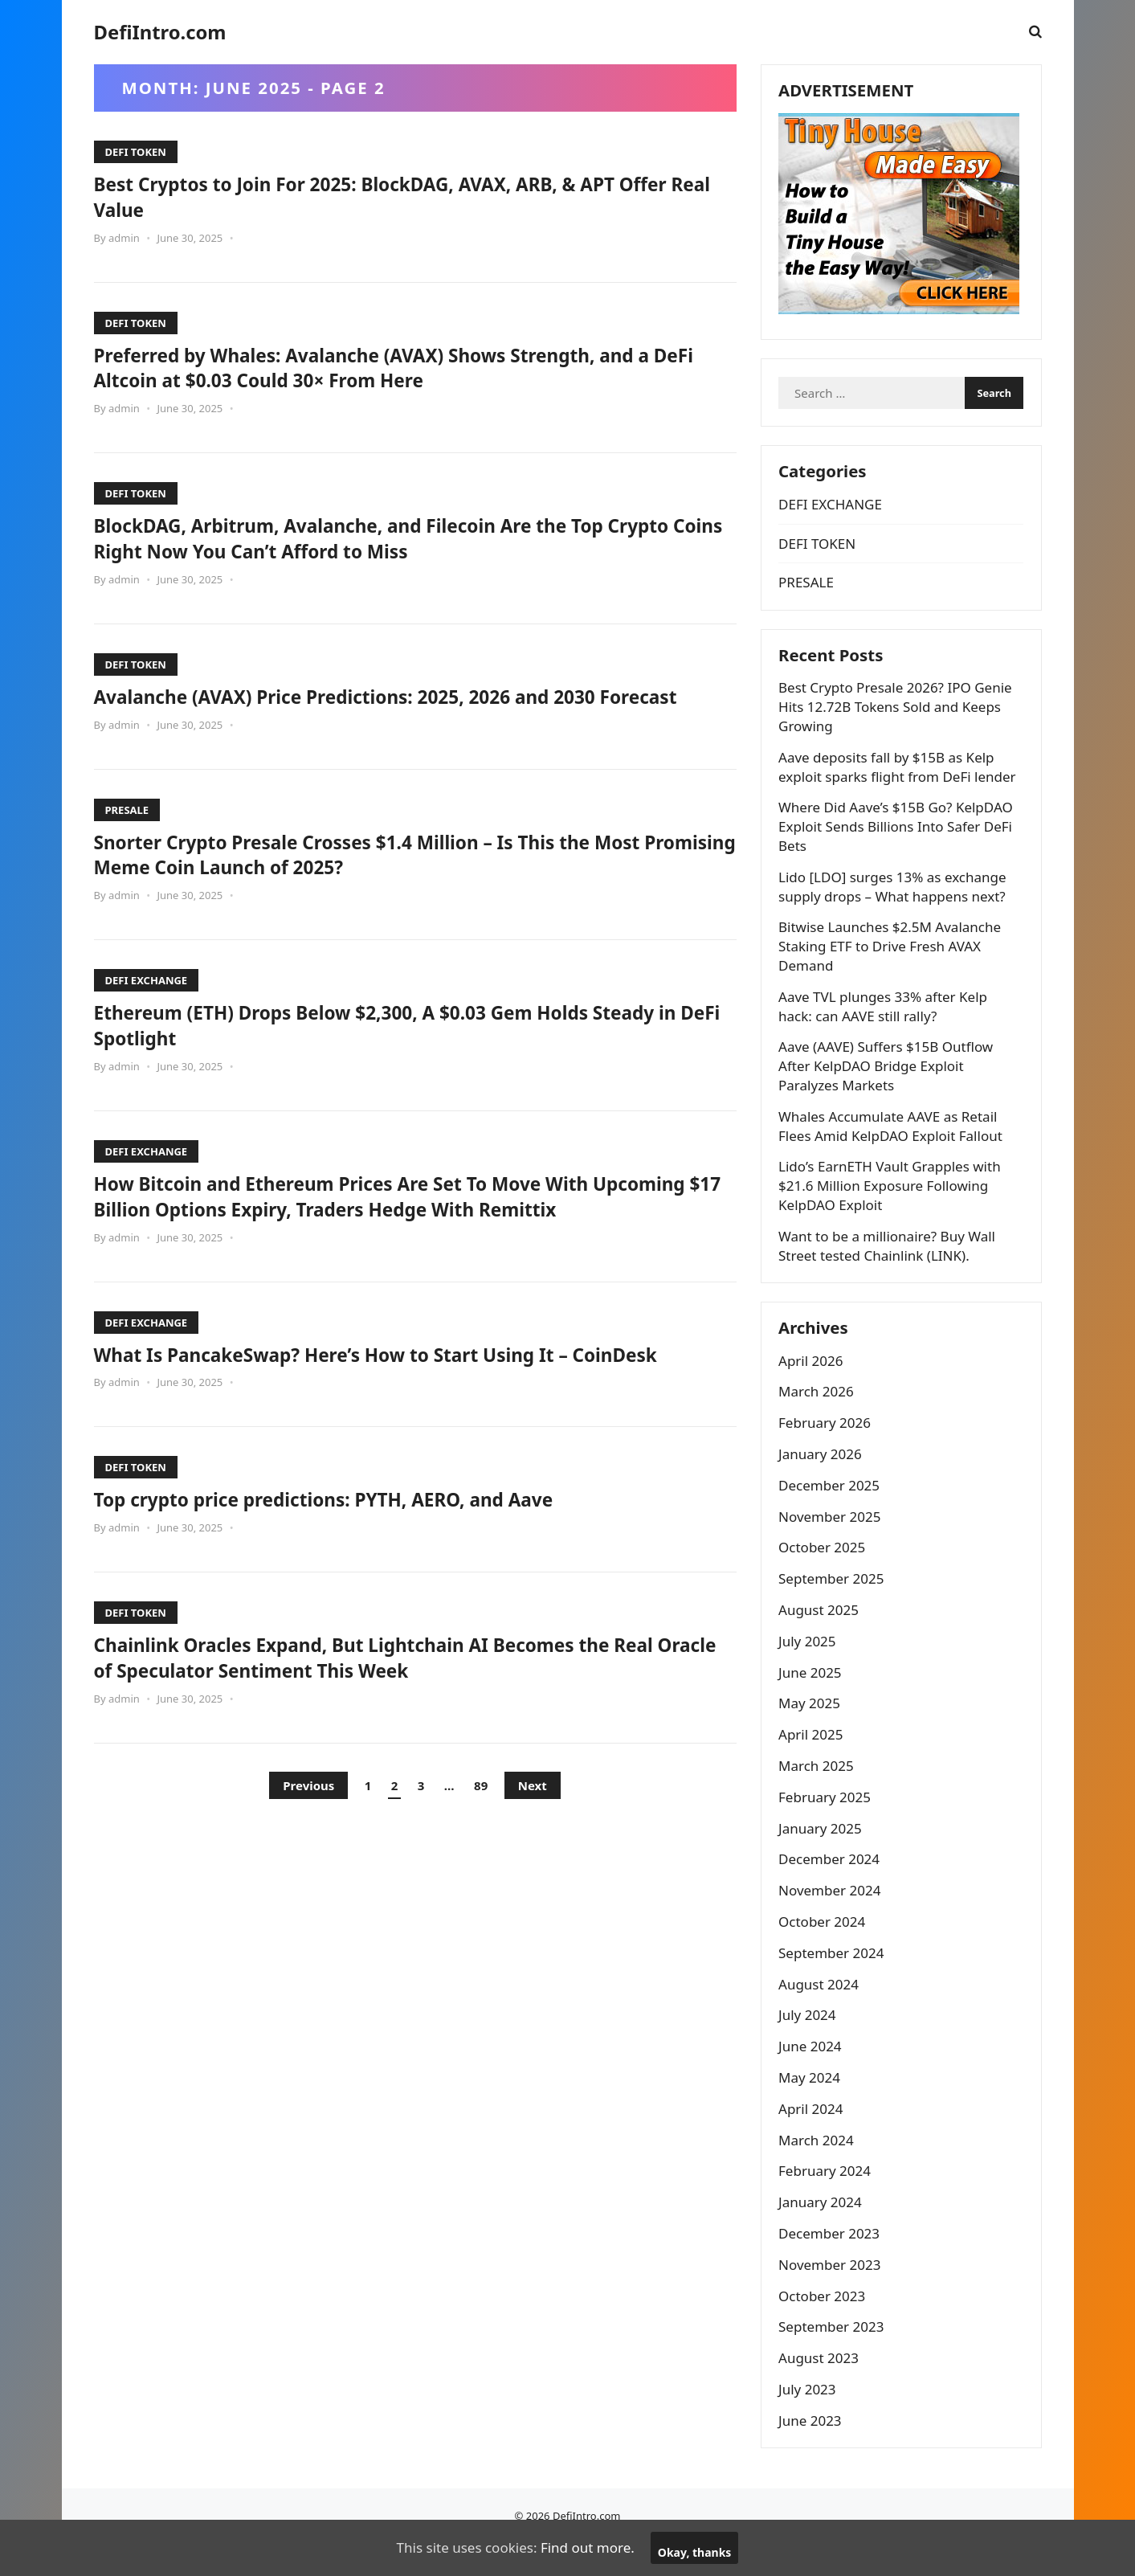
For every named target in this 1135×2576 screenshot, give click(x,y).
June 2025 (813, 1701)
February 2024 (828, 2200)
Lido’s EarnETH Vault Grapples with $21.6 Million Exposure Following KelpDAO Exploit (893, 1208)
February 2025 (828, 1826)
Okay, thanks (695, 2552)
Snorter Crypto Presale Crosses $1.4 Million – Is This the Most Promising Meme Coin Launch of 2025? (403, 879)
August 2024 (822, 2013)
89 (481, 1836)
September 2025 (834, 1608)
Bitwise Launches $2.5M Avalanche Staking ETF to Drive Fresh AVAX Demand (893, 968)
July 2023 (810, 2418)
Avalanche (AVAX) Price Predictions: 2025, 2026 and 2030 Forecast (377, 708)
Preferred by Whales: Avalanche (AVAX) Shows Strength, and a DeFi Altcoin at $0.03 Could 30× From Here (408, 367)
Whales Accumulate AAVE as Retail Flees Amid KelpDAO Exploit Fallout (894, 1148)
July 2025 (810, 1670)
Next (532, 1836)
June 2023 (813, 2449)
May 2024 (812, 2106)
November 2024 (833, 1920)
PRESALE (127, 835)
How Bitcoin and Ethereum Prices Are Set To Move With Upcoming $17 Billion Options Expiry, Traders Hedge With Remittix (384, 1234)
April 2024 (814, 2137)
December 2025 (832, 1514)
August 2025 (822, 1638)
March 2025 (819, 1794)
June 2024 (813, 2076)
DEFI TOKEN (135, 152)
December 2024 (832, 1888)
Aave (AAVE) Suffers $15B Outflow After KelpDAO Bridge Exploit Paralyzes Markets (889, 1088)
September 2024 (834, 1982)
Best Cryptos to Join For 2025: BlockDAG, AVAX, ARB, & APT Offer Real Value (388, 196)
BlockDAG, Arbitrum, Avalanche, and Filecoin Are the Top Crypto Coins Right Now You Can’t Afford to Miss (382, 537)
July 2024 (810, 2044)
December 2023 (832, 2262)
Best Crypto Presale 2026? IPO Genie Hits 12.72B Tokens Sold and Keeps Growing (898, 729)
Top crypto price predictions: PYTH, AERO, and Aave (353, 1550)
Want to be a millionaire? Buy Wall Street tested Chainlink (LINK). (890, 1268)
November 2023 (833, 2293)
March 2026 (819, 1421)
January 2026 (823, 1483)
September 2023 (834, 2356)
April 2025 (814, 1764)
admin (124, 238)
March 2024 (819, 2169)
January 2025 (823, 1857)
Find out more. (588, 2547)
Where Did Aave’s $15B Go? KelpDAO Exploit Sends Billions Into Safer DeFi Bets (899, 848)
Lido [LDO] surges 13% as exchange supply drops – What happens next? (896, 909)
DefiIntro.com (160, 32)
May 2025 (812, 1732)
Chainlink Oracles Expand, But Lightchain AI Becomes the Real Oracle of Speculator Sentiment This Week (410, 1708)
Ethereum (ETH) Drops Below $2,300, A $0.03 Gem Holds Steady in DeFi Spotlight (411, 1050)
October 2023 (825, 2325)
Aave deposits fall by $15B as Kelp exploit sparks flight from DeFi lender (900, 789)
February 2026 (828, 1452)
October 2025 (825, 1577)
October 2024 (825, 1950)
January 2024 (823, 2231)
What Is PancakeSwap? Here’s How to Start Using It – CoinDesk (412, 1404)
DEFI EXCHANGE (146, 1006)
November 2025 (833, 1545)
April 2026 (814, 1389)
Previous (308, 1836)
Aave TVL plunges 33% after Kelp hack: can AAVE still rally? (886, 1029)
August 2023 (822, 2387)
